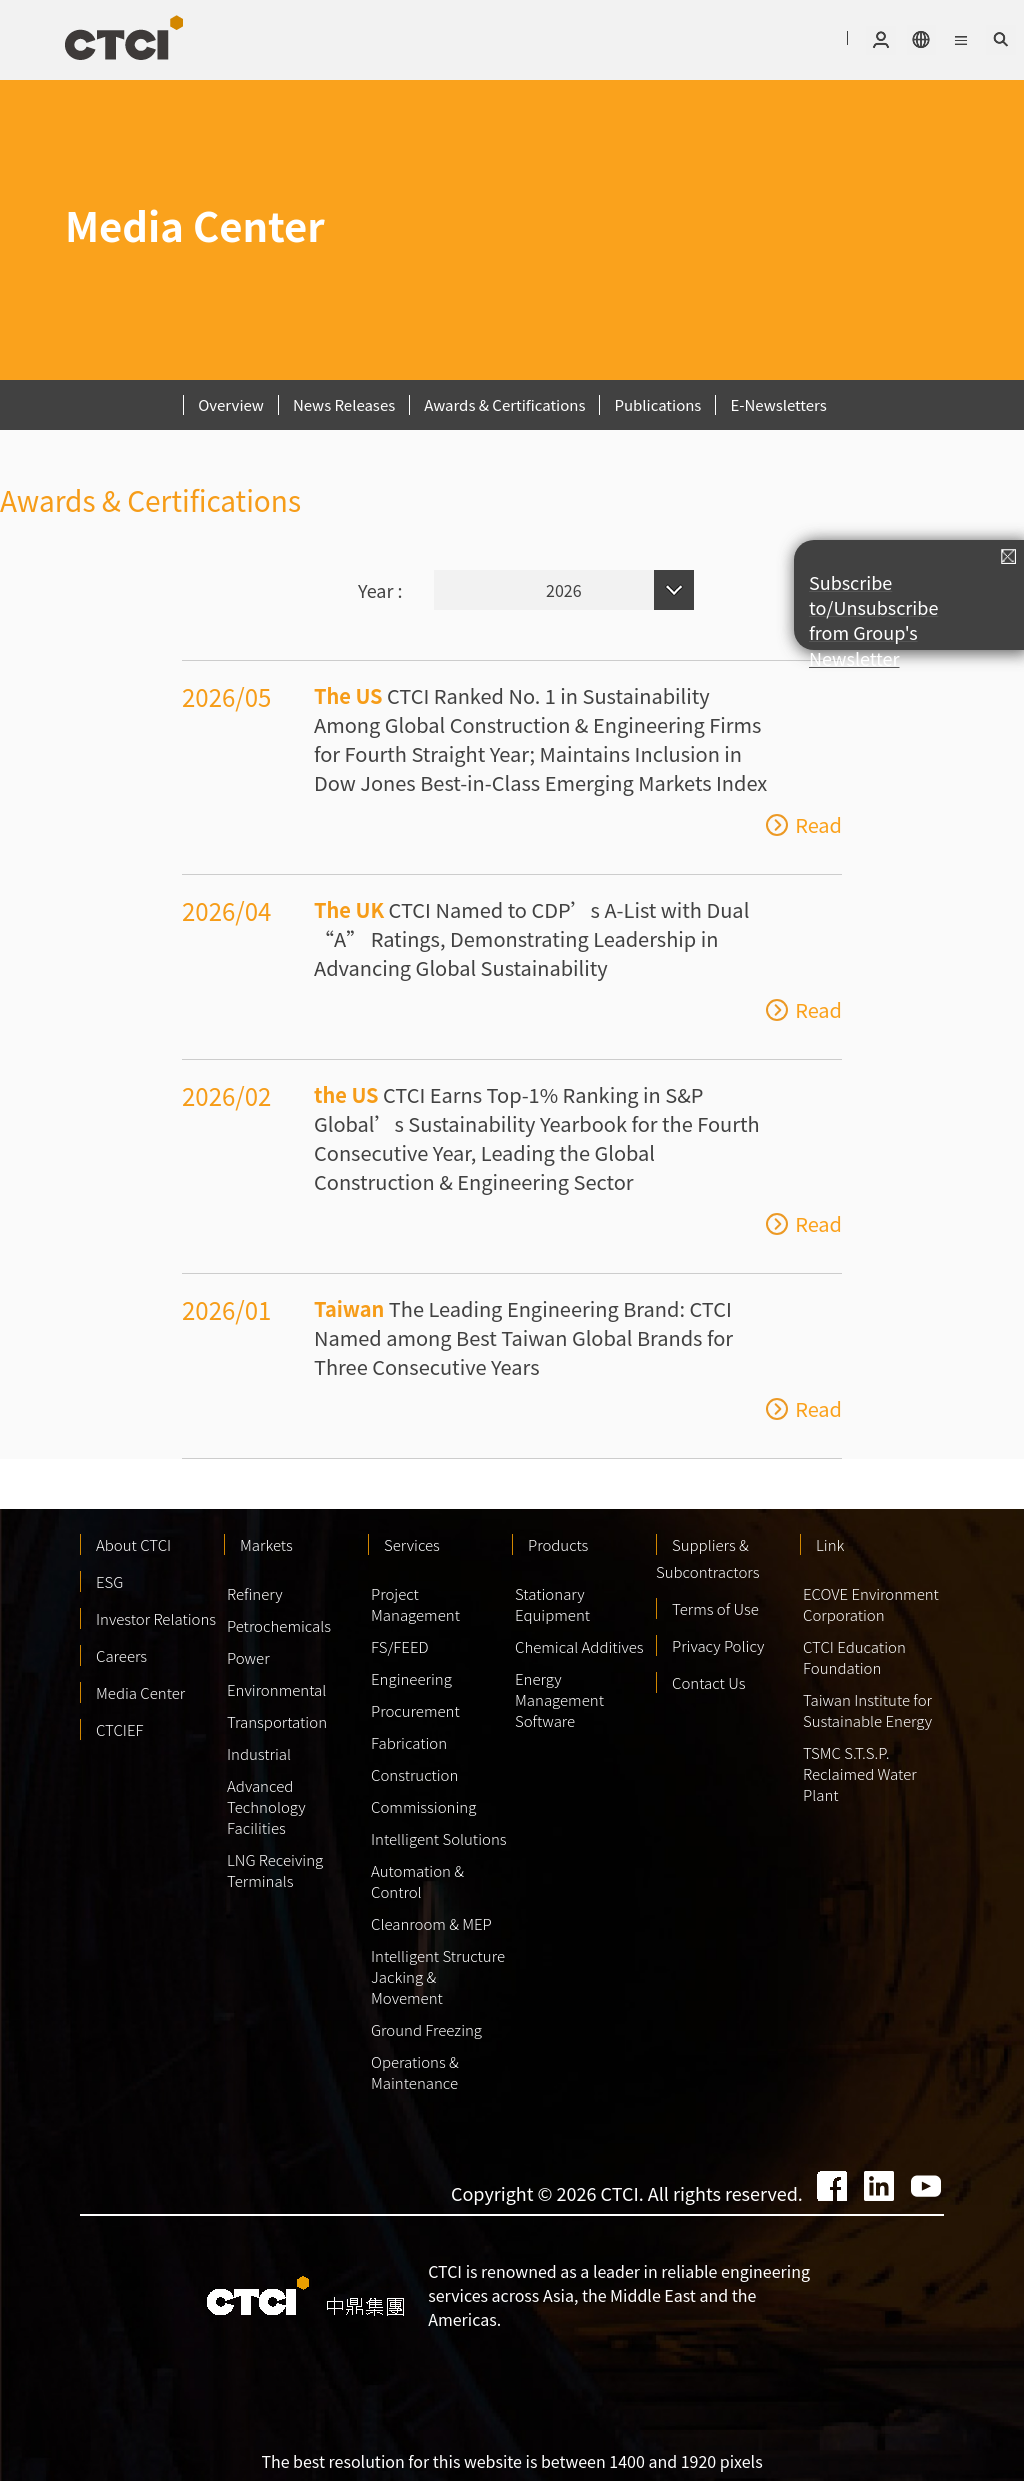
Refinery (255, 1593)
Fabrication (409, 1742)
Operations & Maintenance (415, 2072)
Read (818, 825)
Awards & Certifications (504, 404)
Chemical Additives (579, 1646)
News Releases (344, 404)
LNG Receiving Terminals (275, 1870)
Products (558, 1544)
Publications (657, 404)
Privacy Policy (718, 1645)
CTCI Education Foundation (854, 1657)
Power (248, 1657)
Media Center (140, 1692)
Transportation (277, 1721)
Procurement (415, 1710)
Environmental (276, 1689)
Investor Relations (156, 1618)
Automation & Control (417, 1881)
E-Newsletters (778, 404)
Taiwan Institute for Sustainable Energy (867, 1710)
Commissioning (423, 1806)
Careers (121, 1655)
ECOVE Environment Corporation (871, 1604)
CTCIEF (120, 1729)
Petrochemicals (279, 1625)
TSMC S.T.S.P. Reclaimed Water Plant (860, 1773)
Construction (414, 1774)
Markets (266, 1544)
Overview (231, 404)
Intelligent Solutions (439, 1838)
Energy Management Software (559, 1699)
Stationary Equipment (552, 1604)
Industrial (259, 1753)
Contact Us (709, 1682)
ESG (109, 1581)
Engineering (411, 1678)
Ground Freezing (426, 2029)
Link (830, 1544)
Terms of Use (715, 1608)
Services (412, 1544)
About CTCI (133, 1544)
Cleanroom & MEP (431, 1923)
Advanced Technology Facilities (266, 1806)
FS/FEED (400, 1646)
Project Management (415, 1604)
